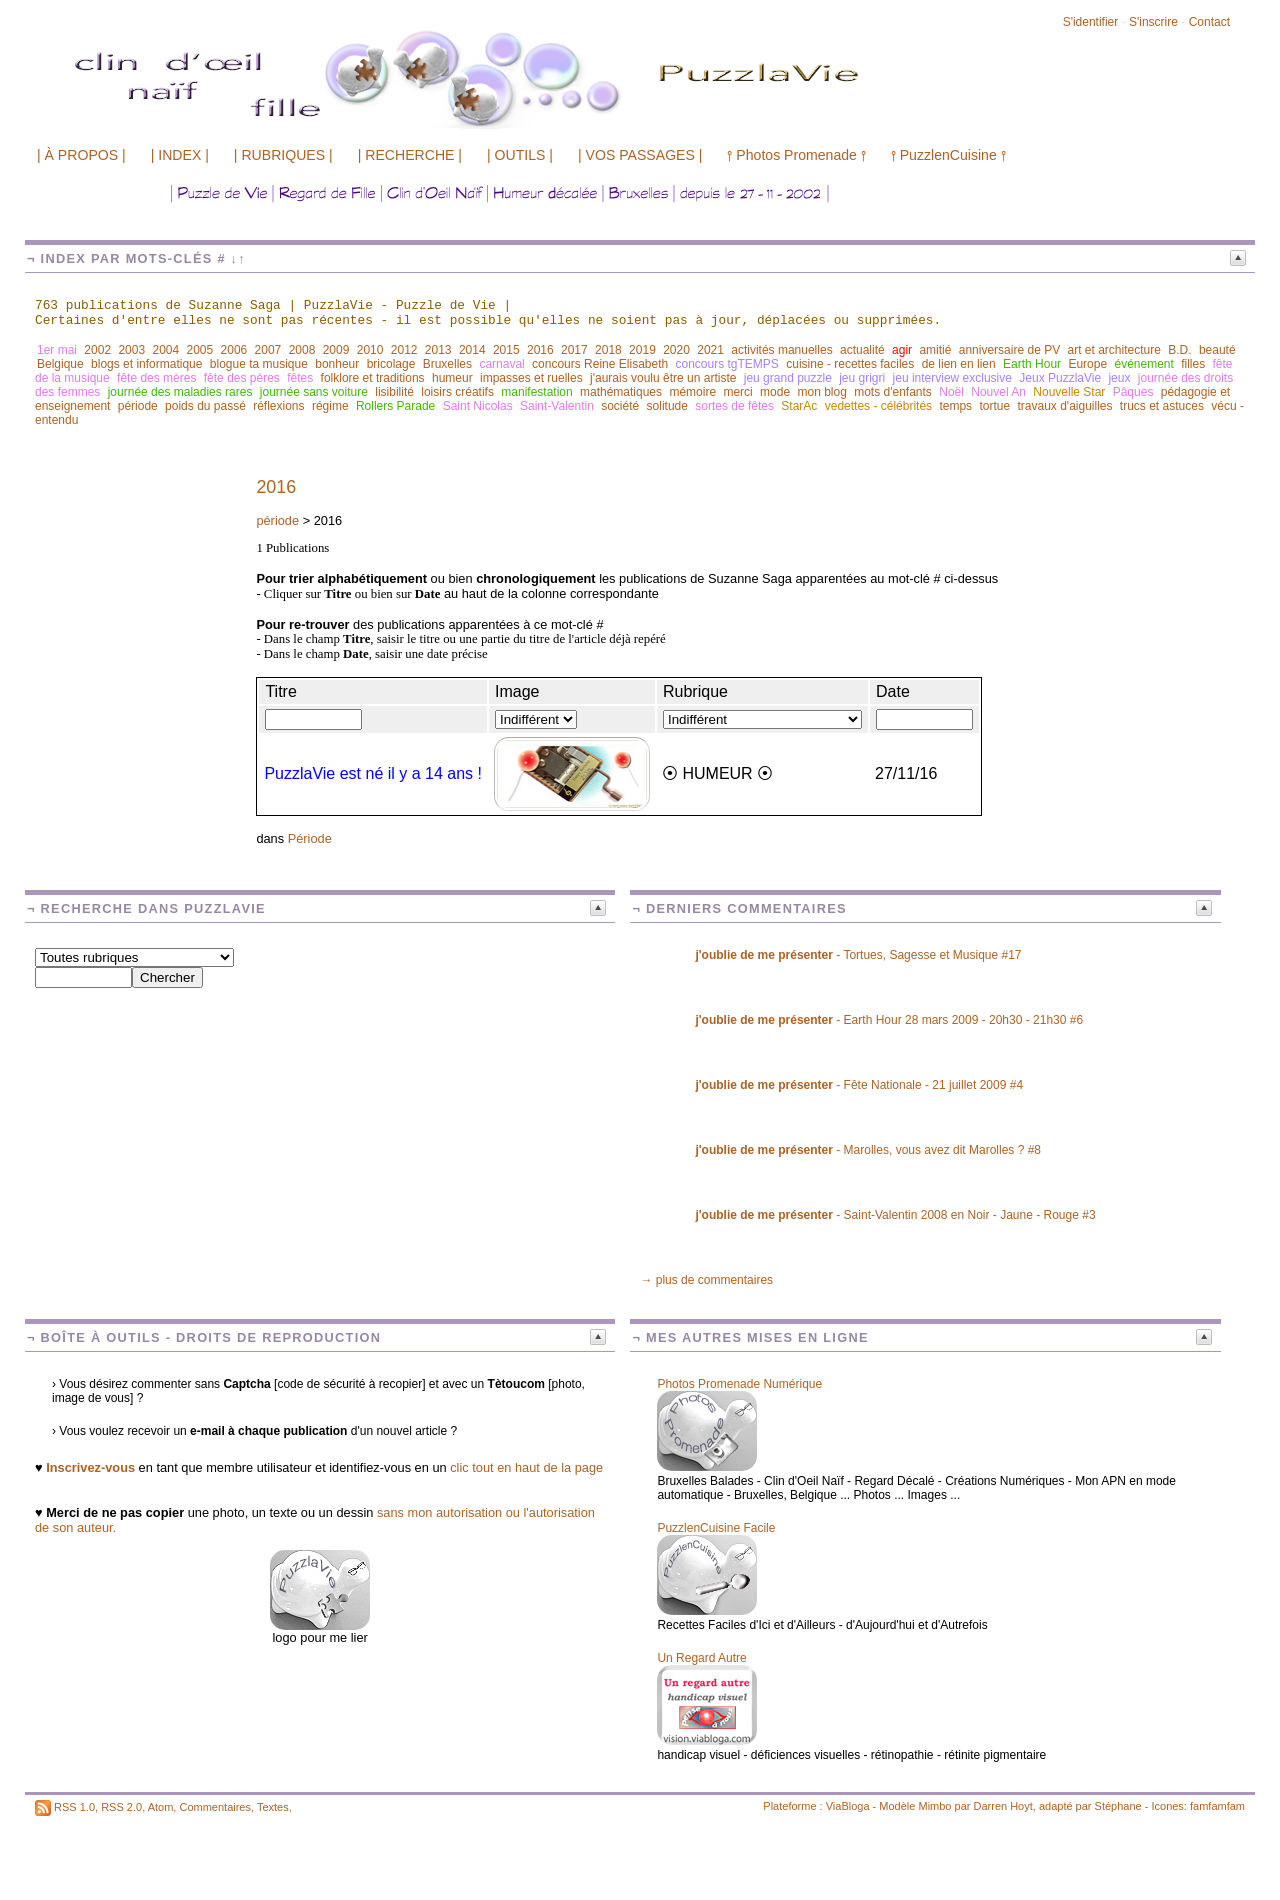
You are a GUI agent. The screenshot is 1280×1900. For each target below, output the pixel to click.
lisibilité (394, 392)
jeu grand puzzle (788, 378)
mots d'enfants (893, 392)
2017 (574, 350)
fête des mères (156, 378)
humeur (452, 378)
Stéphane (1118, 1806)
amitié (935, 350)
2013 (438, 350)
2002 (97, 350)
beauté (1217, 350)
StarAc (799, 406)
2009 (336, 350)
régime (330, 406)
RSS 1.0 (74, 1807)
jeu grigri (862, 378)
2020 (676, 350)
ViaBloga (848, 1806)
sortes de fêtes (734, 406)
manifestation (536, 392)
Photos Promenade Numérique (739, 1384)
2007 (268, 350)
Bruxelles (447, 364)
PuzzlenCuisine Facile (716, 1528)
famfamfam (1217, 1806)
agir (902, 350)
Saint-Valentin (557, 406)
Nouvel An (998, 392)
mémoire (692, 392)
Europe (1087, 364)
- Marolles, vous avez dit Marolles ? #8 (868, 1150)
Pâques (1133, 392)
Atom (161, 1807)
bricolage (391, 364)
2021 (710, 350)
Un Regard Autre (701, 1658)
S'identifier (1091, 22)
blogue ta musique (259, 364)
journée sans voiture (314, 392)
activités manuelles (781, 350)
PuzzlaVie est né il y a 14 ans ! (373, 773)
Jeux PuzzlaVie (1060, 378)
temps (955, 406)
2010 (370, 350)
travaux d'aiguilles (1065, 406)
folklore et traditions (373, 378)
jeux (1119, 378)
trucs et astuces (1162, 406)
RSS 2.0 (121, 1807)
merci (737, 392)
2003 (131, 350)
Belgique (60, 364)
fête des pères (242, 378)
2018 (608, 350)
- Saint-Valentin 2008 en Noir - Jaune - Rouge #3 (895, 1215)
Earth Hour (1032, 364)
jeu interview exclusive (952, 378)
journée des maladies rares (180, 392)
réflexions (278, 406)
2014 (472, 350)
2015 (506, 350)
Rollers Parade (395, 406)
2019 (642, 350)
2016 (540, 350)
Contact (1209, 22)
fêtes (300, 378)
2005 (200, 350)
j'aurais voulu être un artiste (663, 378)
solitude (667, 406)
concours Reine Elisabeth (600, 364)
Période (310, 838)
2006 (234, 350)
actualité (862, 350)
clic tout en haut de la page (526, 1467)
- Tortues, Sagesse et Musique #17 (858, 955)
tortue (994, 406)
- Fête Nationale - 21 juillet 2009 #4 (859, 1085)
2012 (404, 350)
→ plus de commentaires (706, 1280)
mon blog (821, 392)
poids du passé (205, 406)
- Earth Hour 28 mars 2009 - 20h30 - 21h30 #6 (889, 1020)
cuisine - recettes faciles (850, 364)
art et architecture (1113, 350)
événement (1143, 364)
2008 (302, 350)
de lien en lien (959, 364)
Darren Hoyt (1003, 1806)
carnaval (501, 364)
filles (1193, 364)
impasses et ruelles (531, 378)
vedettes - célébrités (878, 406)
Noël (951, 392)
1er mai (57, 350)
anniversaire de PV (1009, 350)
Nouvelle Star (1069, 392)
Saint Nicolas (478, 406)
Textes (273, 1807)
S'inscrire (1153, 22)
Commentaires (215, 1807)
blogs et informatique (146, 364)
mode (775, 392)
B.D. (1179, 350)
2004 (165, 350)
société (620, 406)
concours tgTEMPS (727, 364)
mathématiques (621, 392)
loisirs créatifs (457, 392)
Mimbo (934, 1806)
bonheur (337, 364)
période (138, 406)
